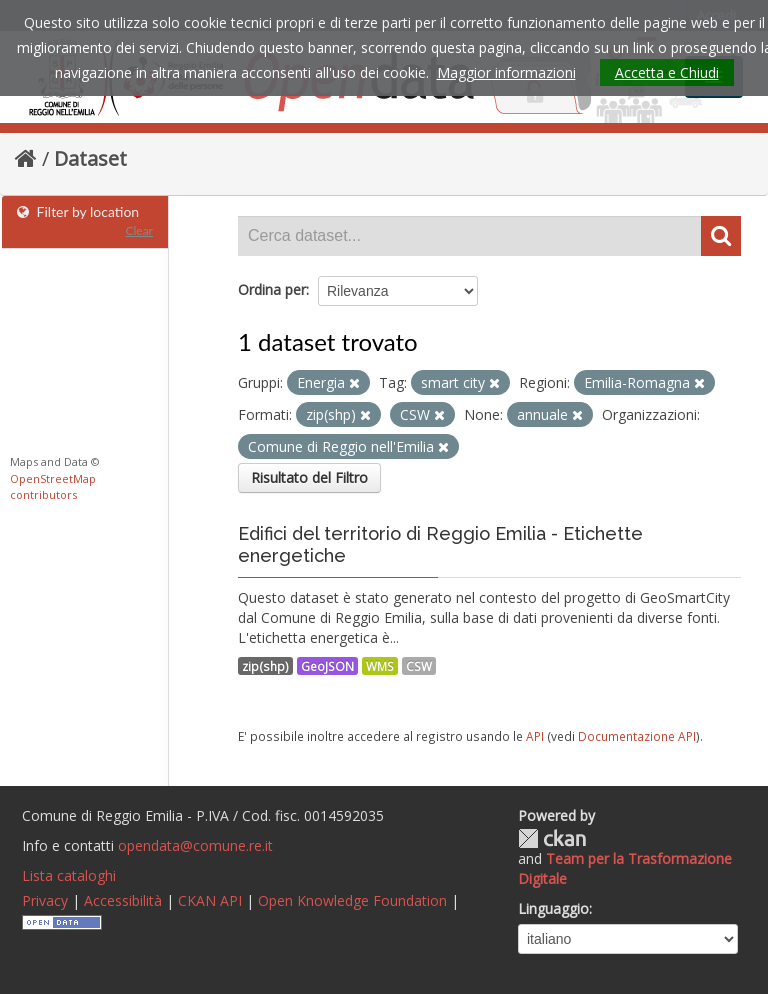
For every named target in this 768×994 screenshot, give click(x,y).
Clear (139, 230)
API (535, 736)
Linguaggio (553, 908)
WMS (380, 666)
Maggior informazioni (506, 72)
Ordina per (272, 289)
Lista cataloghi (69, 875)
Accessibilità (123, 900)
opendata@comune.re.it (195, 845)
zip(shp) (265, 666)
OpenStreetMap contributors (53, 487)
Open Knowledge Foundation (352, 900)
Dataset (90, 158)
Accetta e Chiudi (667, 72)
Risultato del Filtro (309, 477)
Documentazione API (637, 736)
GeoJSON (327, 666)
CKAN (552, 838)
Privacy (45, 900)
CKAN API (210, 900)
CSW (419, 666)
